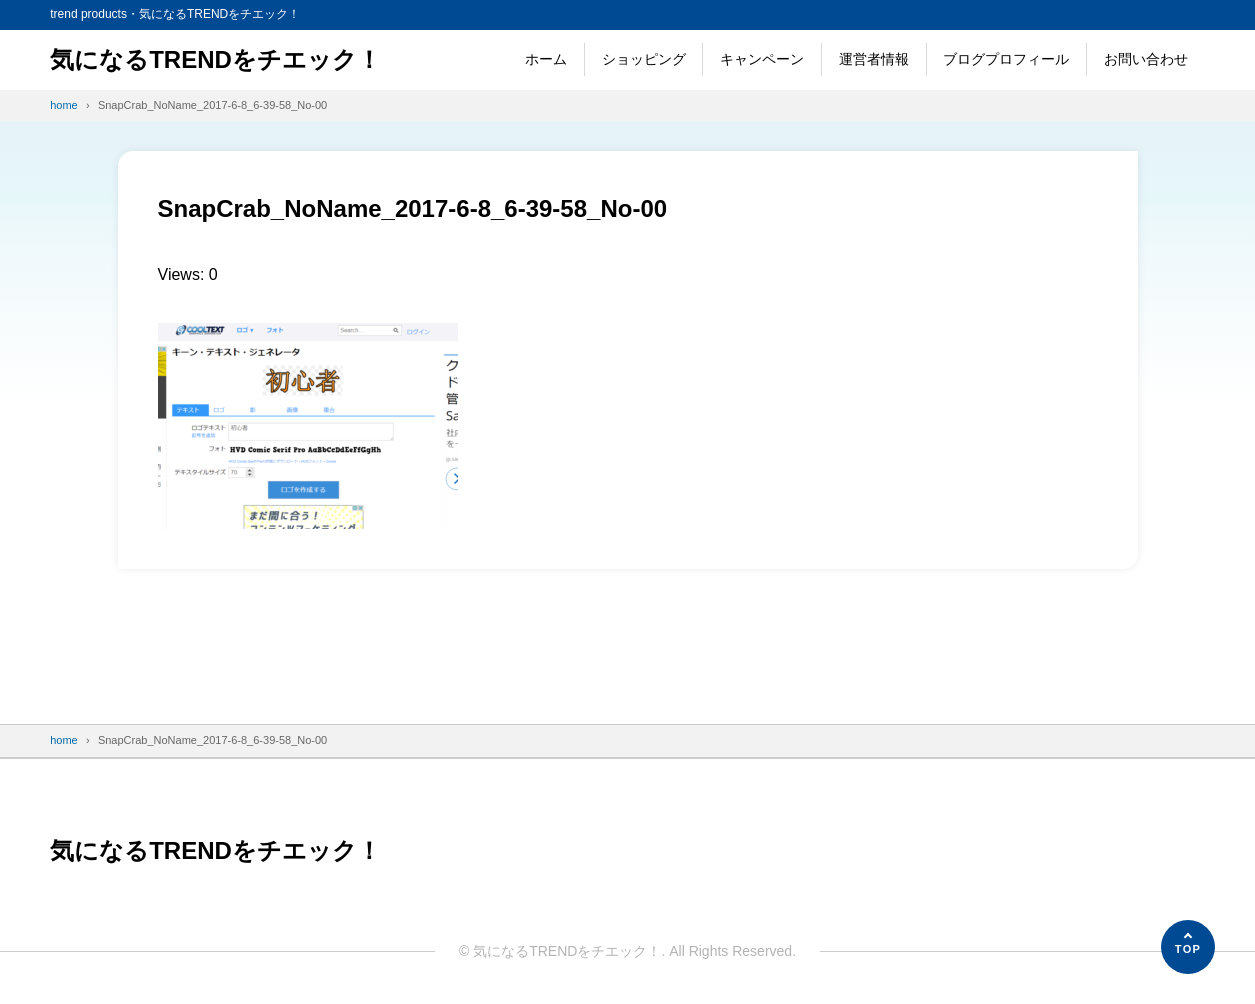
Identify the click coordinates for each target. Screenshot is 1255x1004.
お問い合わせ (1146, 59)
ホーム (546, 59)
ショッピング (644, 59)
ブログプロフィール (1006, 59)
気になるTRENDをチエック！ (215, 59)
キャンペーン (762, 59)
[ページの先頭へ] (1188, 947)
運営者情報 (874, 59)
